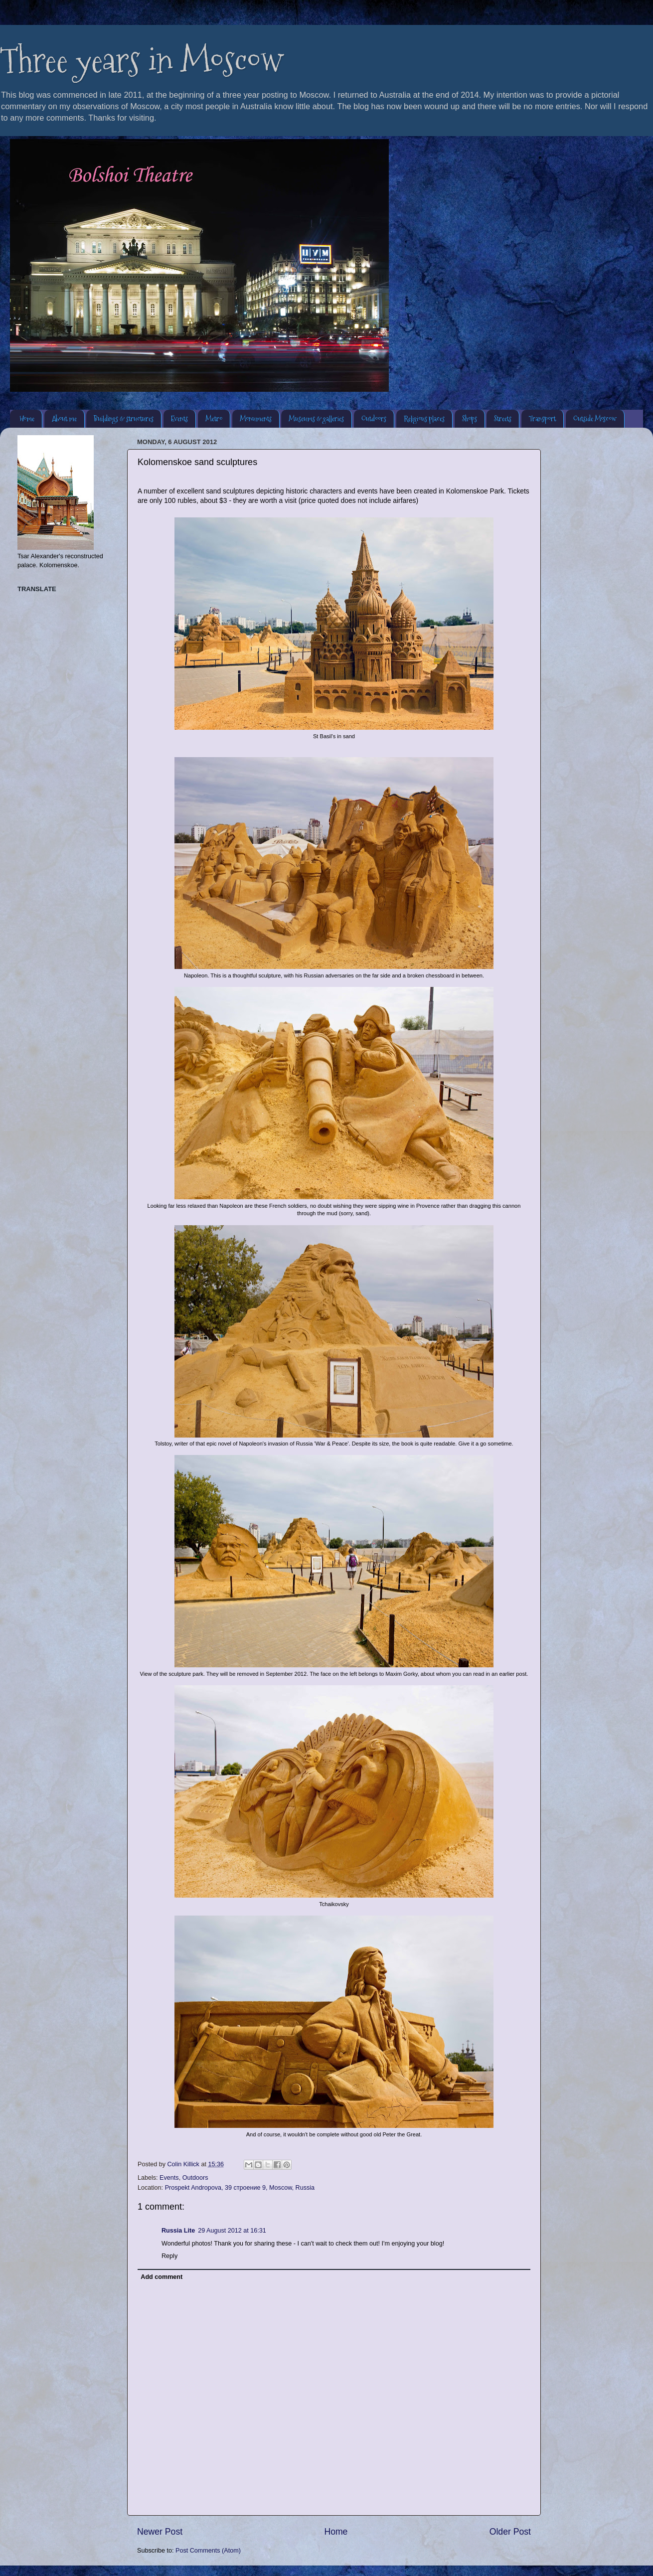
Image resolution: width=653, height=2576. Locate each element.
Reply (169, 2256)
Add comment (161, 2276)
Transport (542, 418)
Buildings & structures (124, 418)
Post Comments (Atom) (208, 2550)
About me (64, 418)
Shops (469, 418)
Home (26, 418)
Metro (213, 418)
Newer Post (159, 2532)
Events (179, 418)
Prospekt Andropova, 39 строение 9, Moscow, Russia (240, 2187)
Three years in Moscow (142, 60)
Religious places (424, 418)
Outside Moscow (595, 418)
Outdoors (373, 418)
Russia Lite (178, 2230)
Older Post (510, 2532)
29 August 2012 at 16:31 (232, 2230)
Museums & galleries (316, 418)
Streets (502, 418)
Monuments (256, 418)
